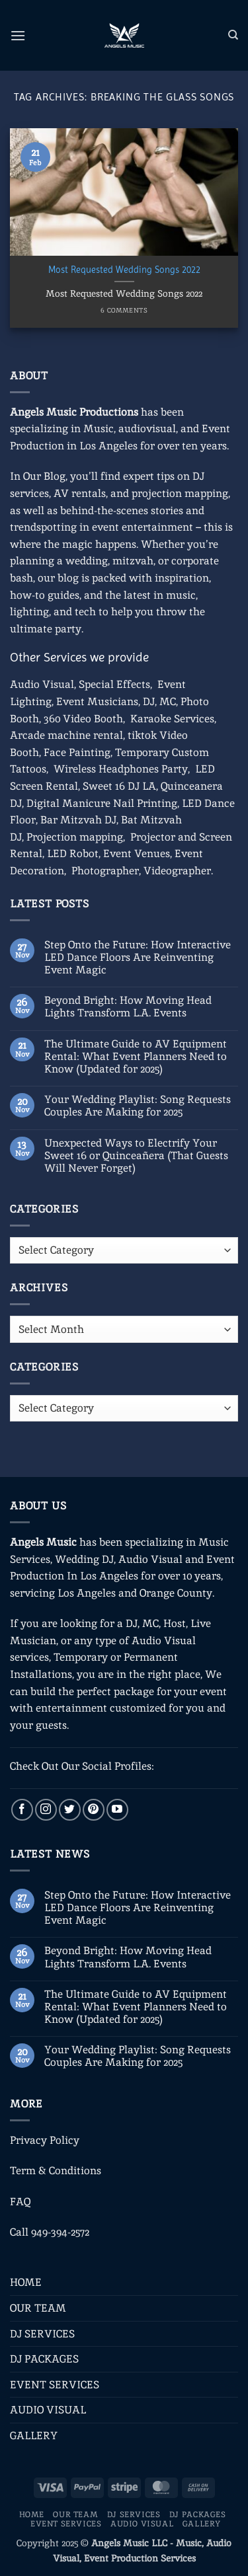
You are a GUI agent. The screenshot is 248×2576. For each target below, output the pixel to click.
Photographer (105, 871)
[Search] (233, 35)
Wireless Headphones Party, (122, 769)
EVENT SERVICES (54, 2385)
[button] (18, 35)
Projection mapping (74, 837)
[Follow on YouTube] (117, 1810)
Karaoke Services (172, 719)
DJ (149, 701)
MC (167, 701)
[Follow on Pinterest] (93, 1810)
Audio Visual (42, 684)
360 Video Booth (83, 719)
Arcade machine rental (66, 735)
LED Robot (73, 853)
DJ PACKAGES (44, 2359)
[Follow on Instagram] (46, 1810)
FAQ (20, 2202)
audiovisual (147, 429)
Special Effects (114, 684)
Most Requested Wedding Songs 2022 (124, 270)
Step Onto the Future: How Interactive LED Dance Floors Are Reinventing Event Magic (137, 957)
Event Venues (136, 853)
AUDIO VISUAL (48, 2410)
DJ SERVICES (42, 2334)
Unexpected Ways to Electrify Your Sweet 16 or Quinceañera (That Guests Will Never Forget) (136, 1156)
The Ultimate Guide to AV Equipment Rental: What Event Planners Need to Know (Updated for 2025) (135, 1057)
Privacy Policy (44, 2140)
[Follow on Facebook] (22, 1810)
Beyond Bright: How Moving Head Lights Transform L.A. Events (128, 1006)
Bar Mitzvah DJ (78, 820)
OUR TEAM (38, 2308)
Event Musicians (97, 701)
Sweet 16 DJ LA (119, 786)
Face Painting (77, 752)
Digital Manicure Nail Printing (101, 803)
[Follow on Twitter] (70, 1810)
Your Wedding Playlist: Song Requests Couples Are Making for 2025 (137, 1105)
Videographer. (178, 871)
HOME (26, 2282)
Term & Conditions (55, 2171)
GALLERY (34, 2436)
